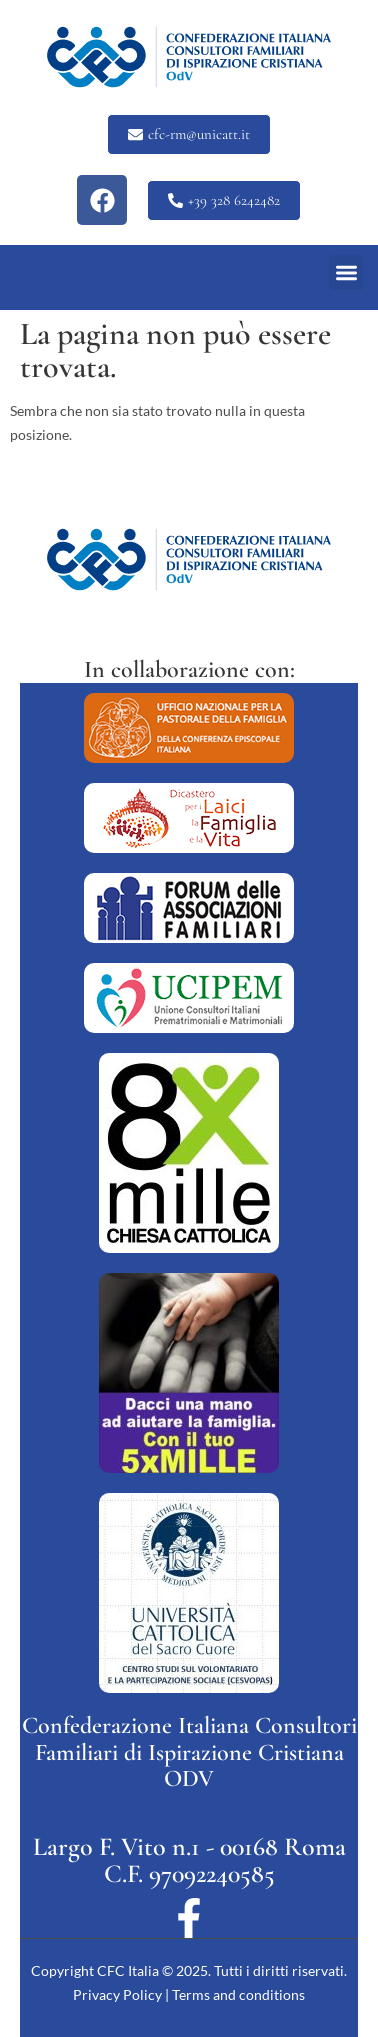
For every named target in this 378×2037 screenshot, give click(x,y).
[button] (346, 272)
